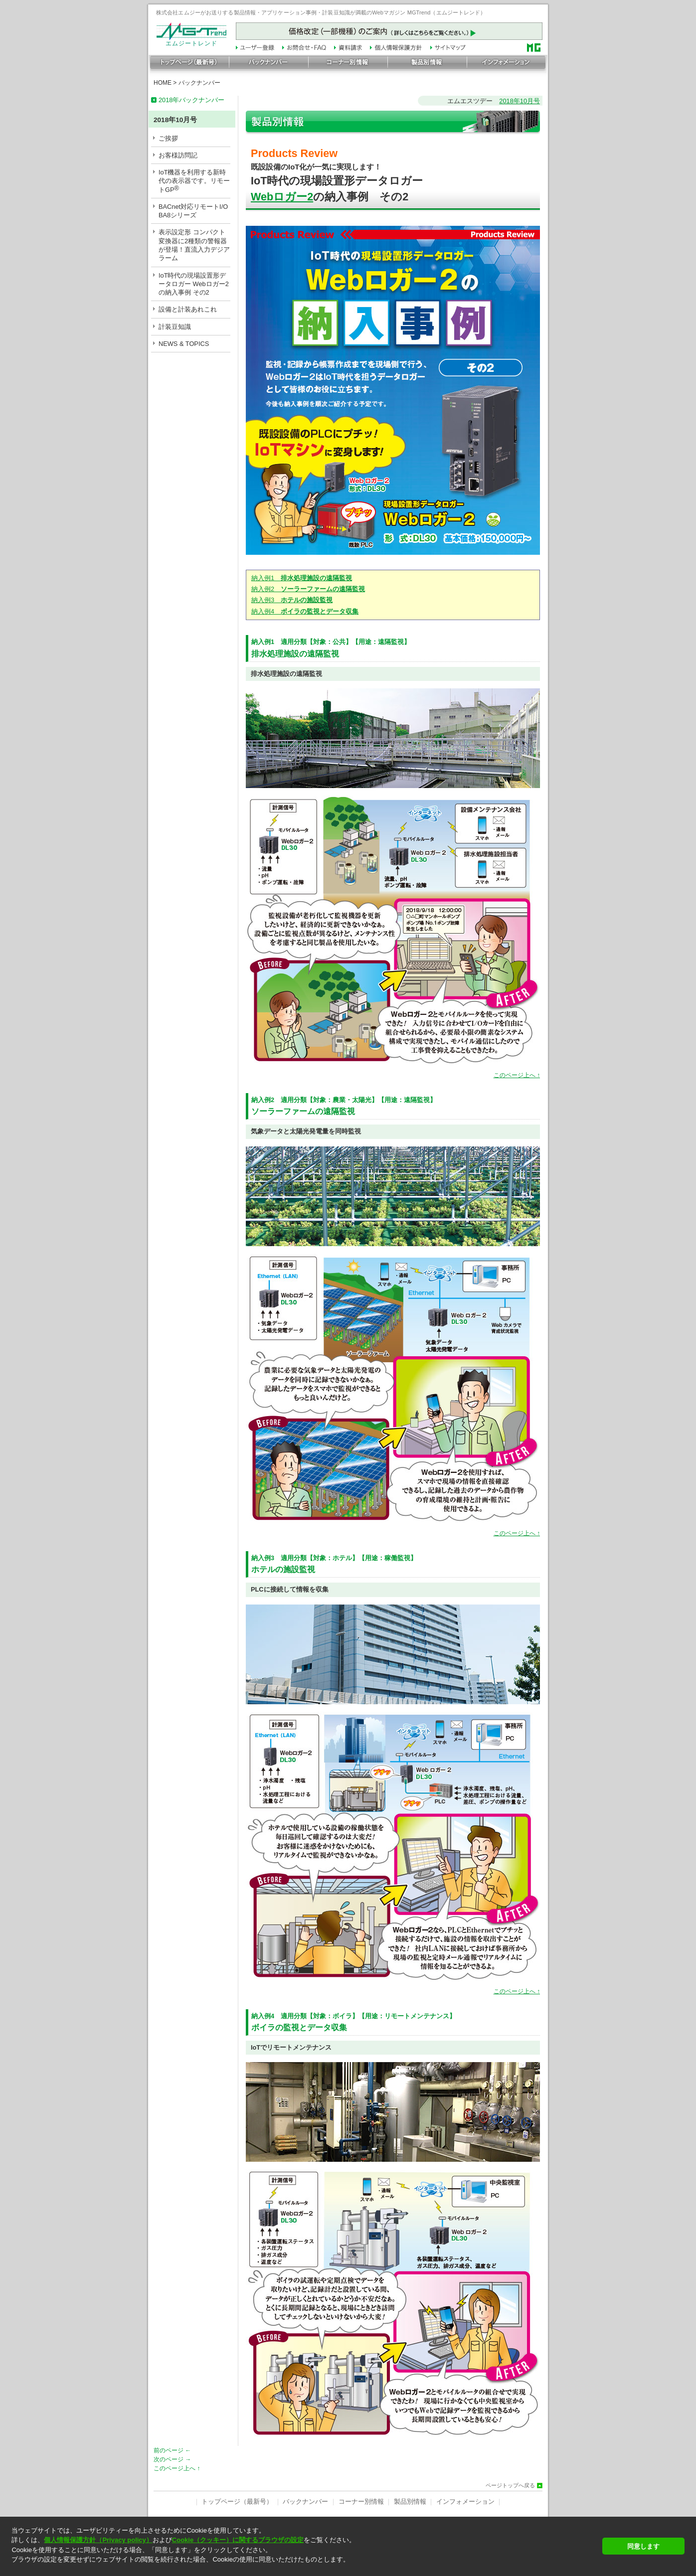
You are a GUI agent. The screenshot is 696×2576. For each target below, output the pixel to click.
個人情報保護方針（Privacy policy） (98, 2540)
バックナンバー (199, 82)
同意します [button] (643, 2546)
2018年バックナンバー (191, 100)
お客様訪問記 (178, 155)
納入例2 (308, 589)
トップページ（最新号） (237, 2501)
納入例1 (301, 578)
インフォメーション (465, 2501)
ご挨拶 (168, 138)
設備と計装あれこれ (188, 309)
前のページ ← (172, 2450)
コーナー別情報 (361, 2501)
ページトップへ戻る (510, 2485)
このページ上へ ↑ (517, 1075)
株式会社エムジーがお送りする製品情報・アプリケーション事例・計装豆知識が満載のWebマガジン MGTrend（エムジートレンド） (321, 12)
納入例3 (292, 600)
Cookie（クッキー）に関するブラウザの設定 (238, 2540)
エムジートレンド (191, 41)
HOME (163, 82)
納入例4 (304, 611)
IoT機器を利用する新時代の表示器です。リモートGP (194, 180)
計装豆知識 (175, 326)
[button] (304, 2568)
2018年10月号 (519, 101)
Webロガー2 (282, 196)
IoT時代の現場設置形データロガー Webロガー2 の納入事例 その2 (194, 284)
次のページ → (172, 2459)
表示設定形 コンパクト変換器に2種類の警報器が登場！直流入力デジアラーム (194, 245)
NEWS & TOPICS (184, 343)
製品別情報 (410, 2501)
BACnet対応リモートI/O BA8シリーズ (193, 211)
